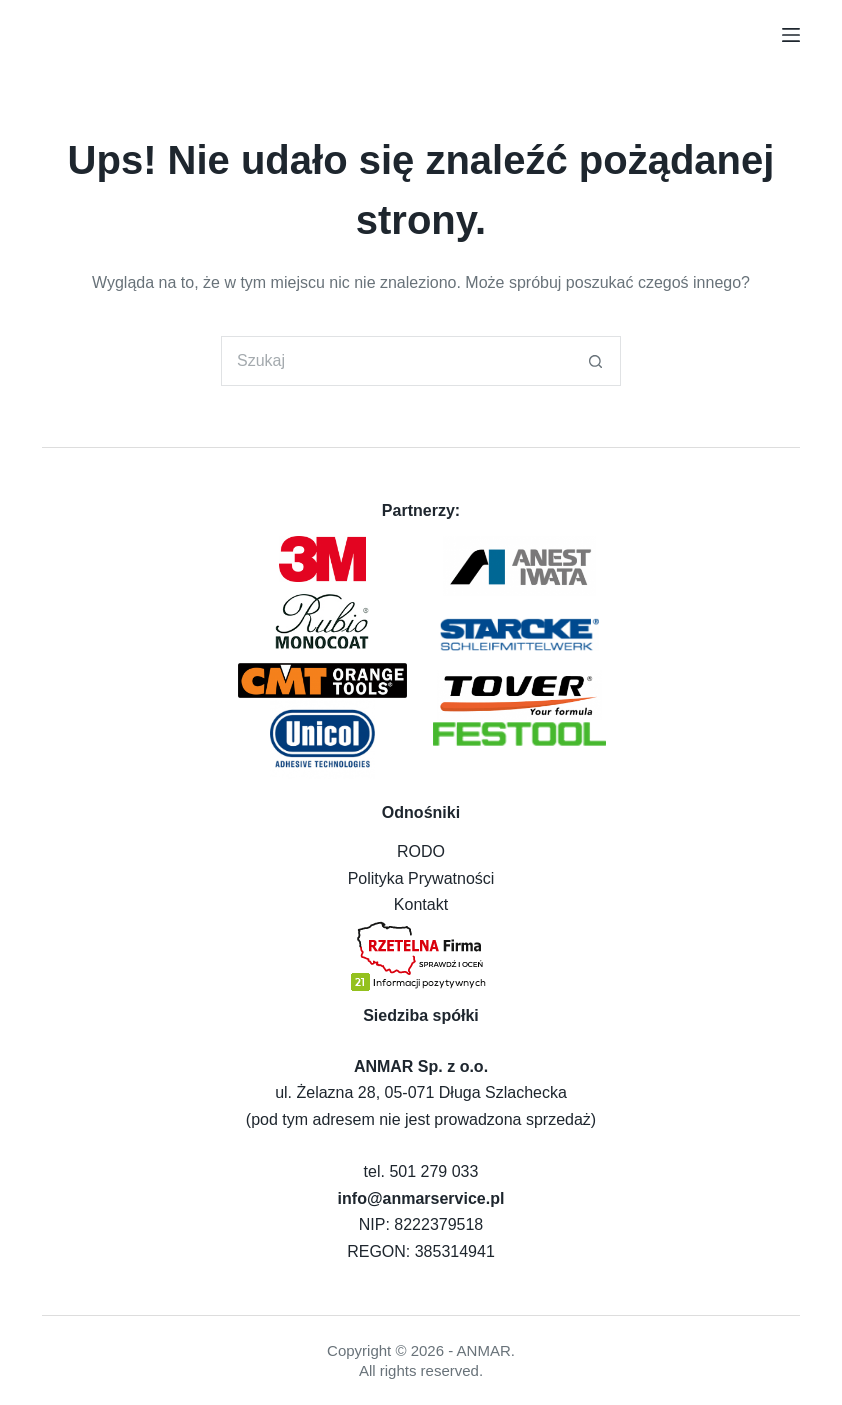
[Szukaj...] (396, 361)
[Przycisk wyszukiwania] (596, 361)
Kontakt (421, 904)
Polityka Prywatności (421, 878)
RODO (421, 851)
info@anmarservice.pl (421, 1198)
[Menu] (791, 35)
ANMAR (484, 1350)
